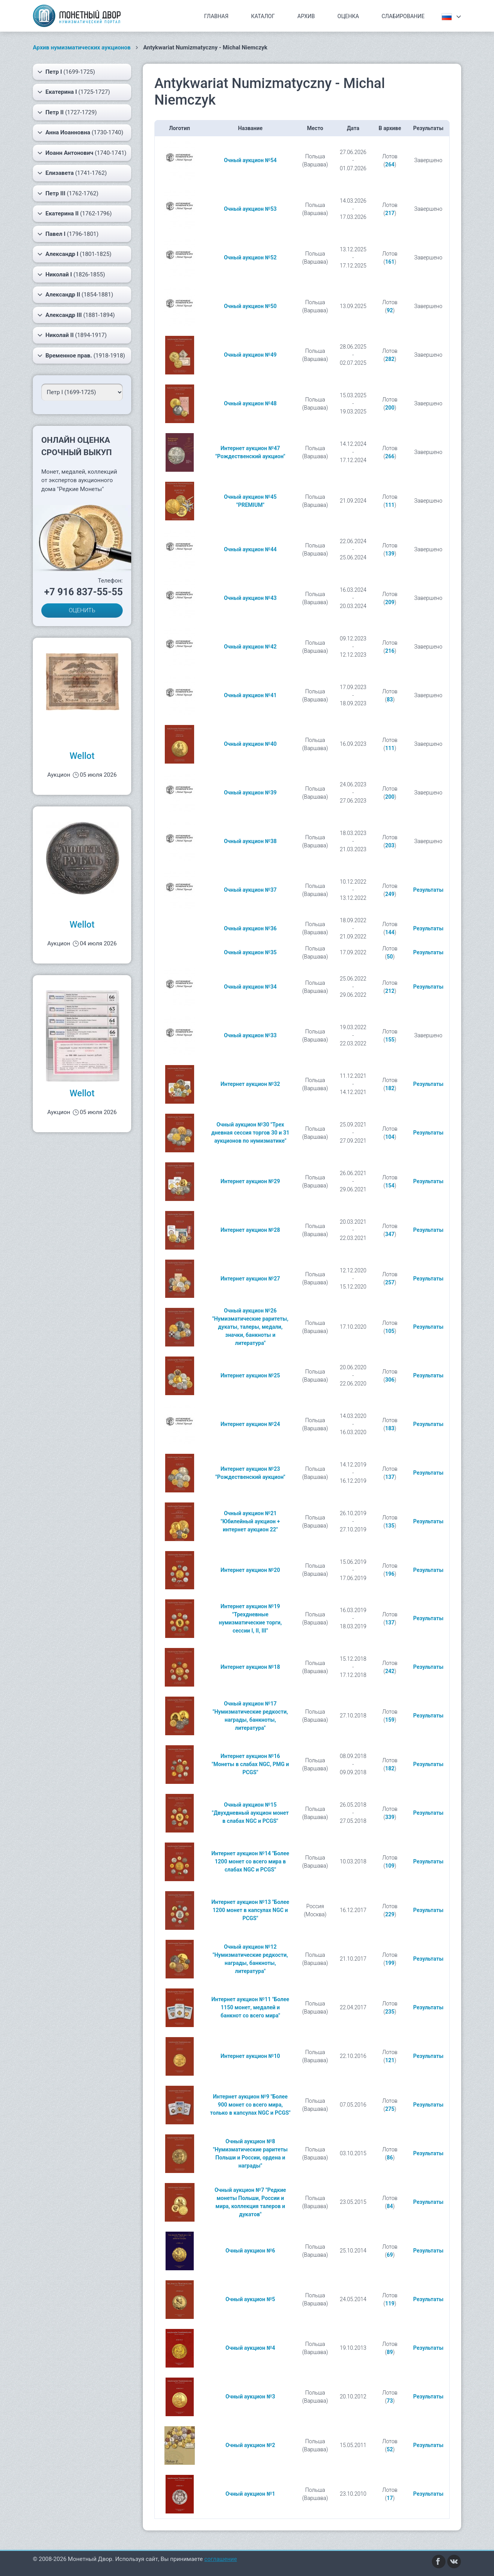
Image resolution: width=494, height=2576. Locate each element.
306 (389, 1380)
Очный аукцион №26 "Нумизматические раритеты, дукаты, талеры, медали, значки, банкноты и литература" (250, 1326)
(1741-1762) (72, 173)
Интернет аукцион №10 (250, 2056)
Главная (216, 16)
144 (389, 932)
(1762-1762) (67, 193)
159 (389, 1720)
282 (389, 359)
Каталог (263, 16)
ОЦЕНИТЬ (82, 610)
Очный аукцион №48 (250, 403)
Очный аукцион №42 (250, 647)
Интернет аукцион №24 (250, 1424)
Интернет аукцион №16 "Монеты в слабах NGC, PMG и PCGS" (250, 1764)
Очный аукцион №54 (250, 160)
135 (389, 1526)
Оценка (348, 16)
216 (389, 651)
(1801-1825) (74, 254)
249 (389, 894)
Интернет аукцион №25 (250, 1375)
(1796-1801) (67, 234)
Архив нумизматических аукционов (82, 47)
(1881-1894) (76, 315)
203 (389, 845)
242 (389, 1671)
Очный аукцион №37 (250, 890)
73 (390, 2401)
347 (389, 1234)
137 (389, 1477)
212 (389, 991)
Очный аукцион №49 (250, 355)
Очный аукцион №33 (250, 1035)
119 (389, 2303)
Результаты (428, 890)
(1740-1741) (82, 153)
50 (390, 957)
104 (389, 1137)
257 (389, 1282)
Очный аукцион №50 (250, 306)
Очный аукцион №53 (250, 209)
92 (390, 310)
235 (389, 2012)
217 (389, 213)
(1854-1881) (75, 294)
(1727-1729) (67, 112)
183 (389, 1428)
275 (389, 2109)
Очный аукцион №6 (250, 2250)
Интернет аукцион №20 (250, 1570)
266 (389, 456)
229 (389, 1914)
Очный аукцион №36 (250, 928)
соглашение (220, 2559)
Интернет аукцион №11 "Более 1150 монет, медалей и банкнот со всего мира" (250, 2007)
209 (389, 602)
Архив (306, 16)
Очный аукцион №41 (250, 695)
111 (389, 505)
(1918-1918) (81, 355)
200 (389, 408)
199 (389, 1963)
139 (389, 553)
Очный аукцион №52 (250, 257)
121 (389, 2060)
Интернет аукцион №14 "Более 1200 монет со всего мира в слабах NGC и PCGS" (250, 1861)
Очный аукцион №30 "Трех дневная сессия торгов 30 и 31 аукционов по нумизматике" (250, 1132)
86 (390, 2157)
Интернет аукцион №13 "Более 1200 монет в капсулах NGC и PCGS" (250, 1910)
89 (390, 2352)
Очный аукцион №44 (250, 549)
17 (390, 2498)
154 (389, 1185)
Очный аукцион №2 (250, 2445)
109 (389, 1866)
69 (390, 2255)
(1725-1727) (73, 92)
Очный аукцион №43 (250, 598)
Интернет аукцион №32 (250, 1084)
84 (390, 2206)
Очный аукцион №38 (250, 841)
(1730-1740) (80, 132)
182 (389, 1088)
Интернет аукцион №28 (250, 1230)
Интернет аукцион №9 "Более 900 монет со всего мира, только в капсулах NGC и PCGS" (250, 2104)
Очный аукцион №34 (250, 987)
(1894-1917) (72, 335)
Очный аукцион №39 (250, 792)
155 (389, 1039)
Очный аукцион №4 (250, 2348)
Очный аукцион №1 (250, 2494)
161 (389, 262)
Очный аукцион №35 (250, 952)
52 (390, 2449)
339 (389, 1817)
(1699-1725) (66, 72)
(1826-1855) (71, 274)
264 (389, 164)
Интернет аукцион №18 (250, 1667)
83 (390, 699)
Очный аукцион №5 (250, 2299)
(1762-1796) (74, 213)
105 (389, 1331)
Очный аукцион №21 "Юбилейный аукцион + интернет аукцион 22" (250, 1521)
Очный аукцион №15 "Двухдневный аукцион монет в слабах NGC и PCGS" (250, 1813)
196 (389, 1574)
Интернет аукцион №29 (250, 1181)
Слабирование (403, 16)
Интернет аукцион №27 (250, 1278)
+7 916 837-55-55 (83, 592)
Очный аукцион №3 (250, 2396)
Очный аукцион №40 (250, 744)
